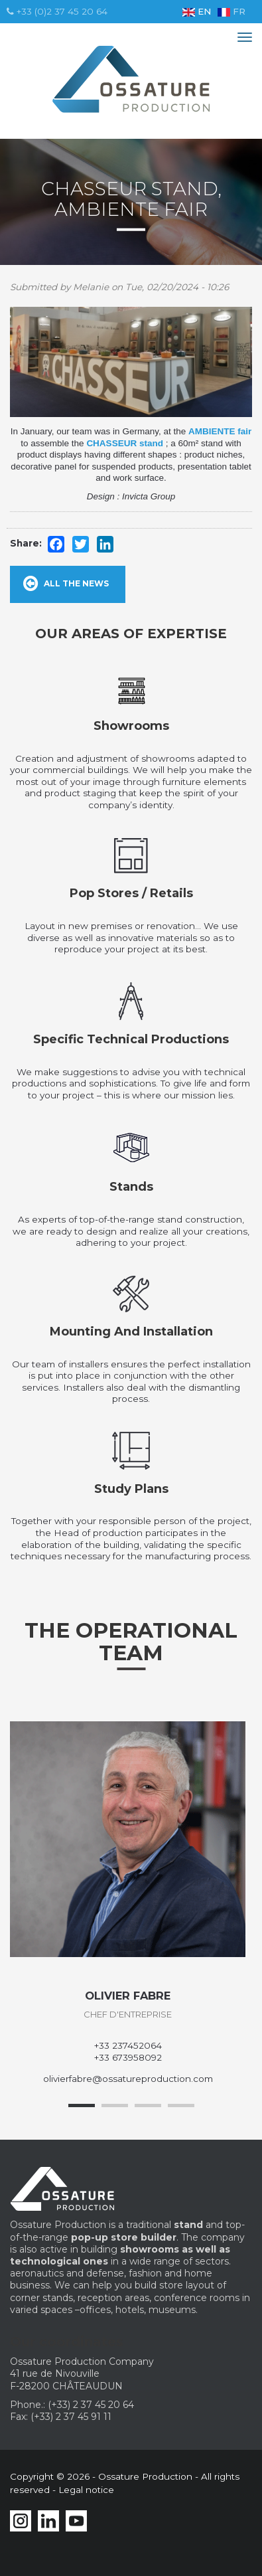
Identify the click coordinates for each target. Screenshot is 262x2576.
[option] (127, 1903)
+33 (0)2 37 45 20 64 (57, 11)
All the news (76, 583)
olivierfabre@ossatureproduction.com (128, 2078)
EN (196, 11)
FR (231, 11)
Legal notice (86, 2489)
